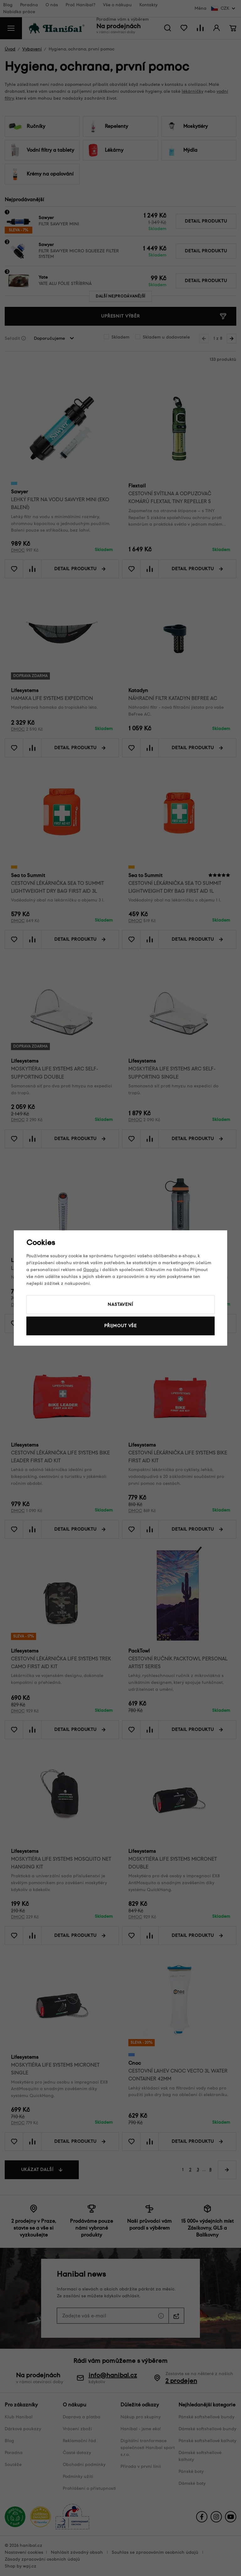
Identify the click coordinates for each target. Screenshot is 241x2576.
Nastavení (120, 1304)
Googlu (91, 1269)
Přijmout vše (120, 1325)
